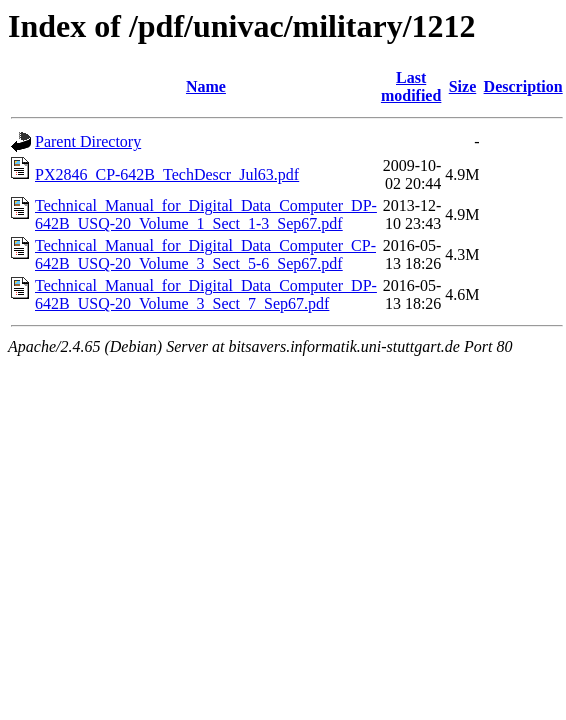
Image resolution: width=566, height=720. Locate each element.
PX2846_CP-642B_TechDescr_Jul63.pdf (167, 174)
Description (523, 86)
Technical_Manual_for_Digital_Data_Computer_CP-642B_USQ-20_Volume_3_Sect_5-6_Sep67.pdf (205, 254)
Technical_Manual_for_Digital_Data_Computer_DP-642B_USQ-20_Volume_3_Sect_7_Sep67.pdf (206, 294)
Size (463, 86)
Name (206, 86)
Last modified (411, 86)
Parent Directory (88, 141)
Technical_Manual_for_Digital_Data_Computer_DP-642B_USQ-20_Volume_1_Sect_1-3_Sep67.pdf (206, 214)
